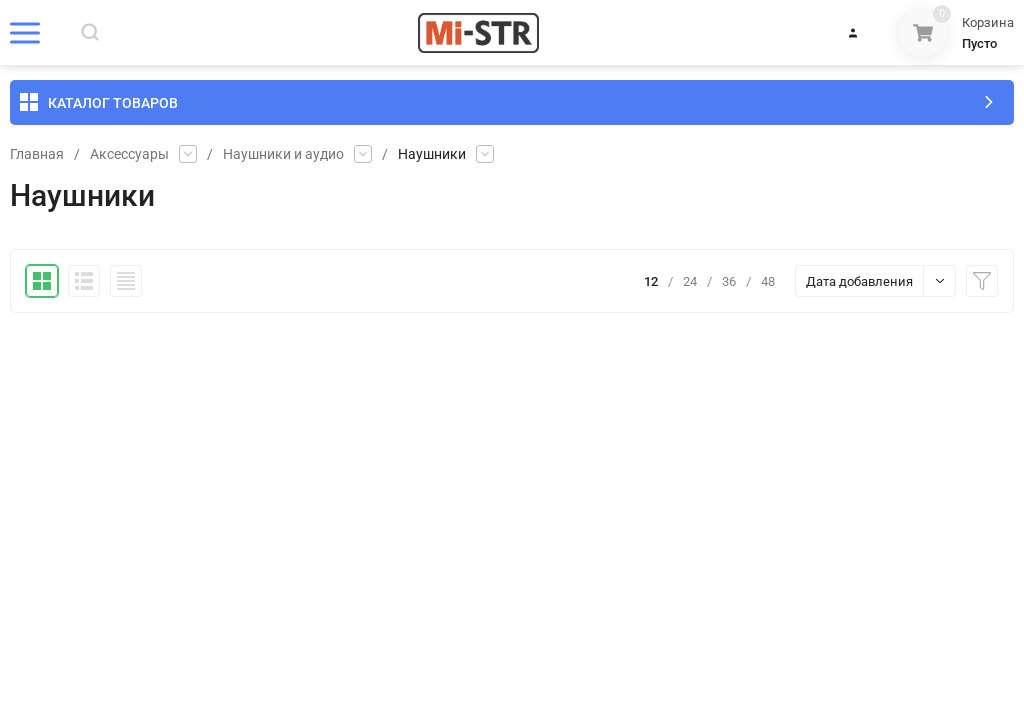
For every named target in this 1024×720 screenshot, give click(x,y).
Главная (37, 154)
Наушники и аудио (283, 154)
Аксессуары (129, 154)
